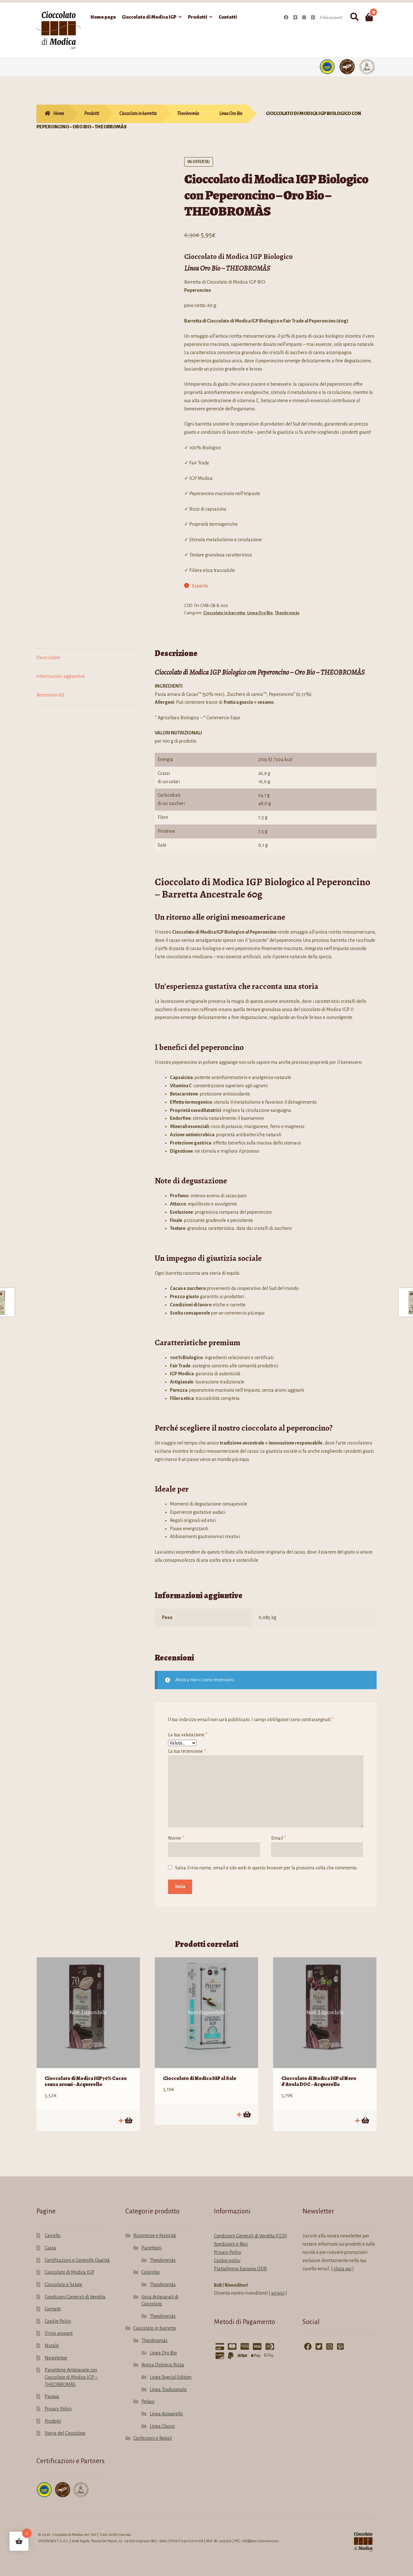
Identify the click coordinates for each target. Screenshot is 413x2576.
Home (58, 113)
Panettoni (151, 2240)
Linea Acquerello (166, 2406)
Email (278, 1838)
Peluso (147, 2393)
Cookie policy (227, 2252)
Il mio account (331, 17)
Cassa (50, 2240)
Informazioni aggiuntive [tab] (60, 676)
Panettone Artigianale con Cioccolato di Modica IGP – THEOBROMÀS (71, 2369)
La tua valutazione (187, 1734)
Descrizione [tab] (48, 657)
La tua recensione (187, 1751)
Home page (103, 17)
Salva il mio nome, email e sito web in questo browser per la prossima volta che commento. (266, 1867)
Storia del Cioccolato (65, 2425)
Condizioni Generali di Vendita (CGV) (250, 2228)
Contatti (228, 17)
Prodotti (197, 17)
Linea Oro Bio (230, 113)
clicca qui (342, 2261)
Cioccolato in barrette (138, 113)
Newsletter (56, 2350)
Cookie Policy (58, 2313)
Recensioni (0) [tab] (50, 694)
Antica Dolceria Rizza (162, 2357)
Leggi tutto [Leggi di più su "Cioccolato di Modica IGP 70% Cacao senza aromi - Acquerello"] (128, 2112)
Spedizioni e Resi (231, 2236)
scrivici (278, 2285)
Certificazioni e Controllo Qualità (77, 2252)
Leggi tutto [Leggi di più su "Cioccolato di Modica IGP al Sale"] (246, 2106)
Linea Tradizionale (168, 2381)
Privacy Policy (58, 2401)
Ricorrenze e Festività (154, 2227)
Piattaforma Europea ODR (240, 2261)
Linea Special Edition (170, 2369)
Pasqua (52, 2388)
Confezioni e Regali (152, 2430)
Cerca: (354, 17)
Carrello (52, 2227)
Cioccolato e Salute (63, 2276)
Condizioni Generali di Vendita (75, 2288)
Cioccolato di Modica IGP (149, 17)
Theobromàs (188, 113)
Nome (176, 1838)
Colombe (150, 2264)
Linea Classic (162, 2418)
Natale (52, 2337)
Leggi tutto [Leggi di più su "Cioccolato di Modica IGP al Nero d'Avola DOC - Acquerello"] (364, 2112)
